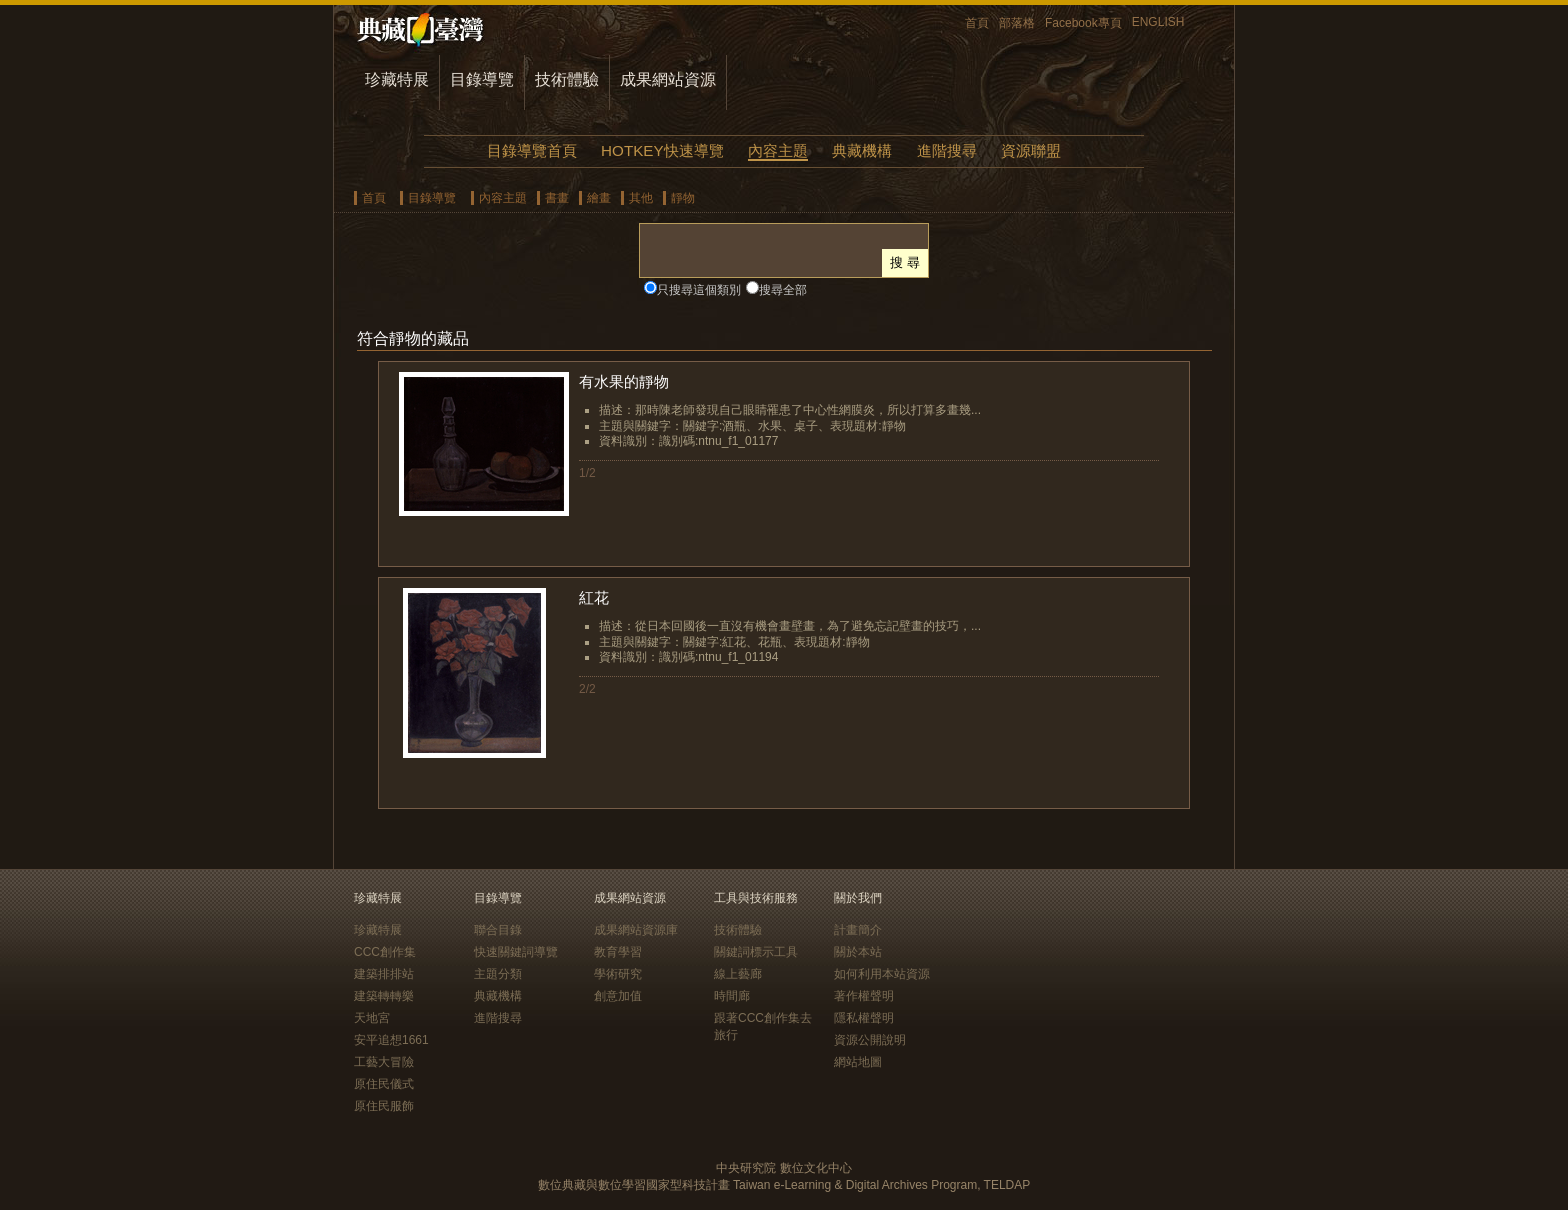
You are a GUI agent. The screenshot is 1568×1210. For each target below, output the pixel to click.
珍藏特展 (397, 79)
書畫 (557, 198)
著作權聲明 (864, 996)
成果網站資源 (668, 79)
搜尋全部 (783, 290)
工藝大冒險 (384, 1062)
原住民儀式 (384, 1084)
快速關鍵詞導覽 (516, 952)
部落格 (1017, 23)
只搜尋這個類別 (699, 290)
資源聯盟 (1031, 150)
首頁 (977, 23)
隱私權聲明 (864, 1018)
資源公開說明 (870, 1040)
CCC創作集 (385, 952)
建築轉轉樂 (384, 996)
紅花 (594, 597)
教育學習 (618, 952)
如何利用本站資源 (882, 974)
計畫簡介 (858, 930)
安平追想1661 (391, 1040)
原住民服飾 (384, 1106)
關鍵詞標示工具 (756, 952)
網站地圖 (858, 1062)
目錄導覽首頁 (532, 150)
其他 (641, 198)
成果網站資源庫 (636, 930)
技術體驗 (567, 79)
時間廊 (732, 996)
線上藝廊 (738, 974)
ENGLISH (1158, 22)
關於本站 (858, 952)
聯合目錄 (498, 930)
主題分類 (498, 974)
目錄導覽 (482, 79)
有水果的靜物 (624, 381)
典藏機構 (862, 150)
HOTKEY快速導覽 (662, 150)
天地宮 (372, 1018)
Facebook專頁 (1083, 23)
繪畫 (599, 198)
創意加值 (618, 996)
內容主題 (778, 150)
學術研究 (618, 974)
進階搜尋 (947, 150)
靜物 (683, 198)
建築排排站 (384, 974)
